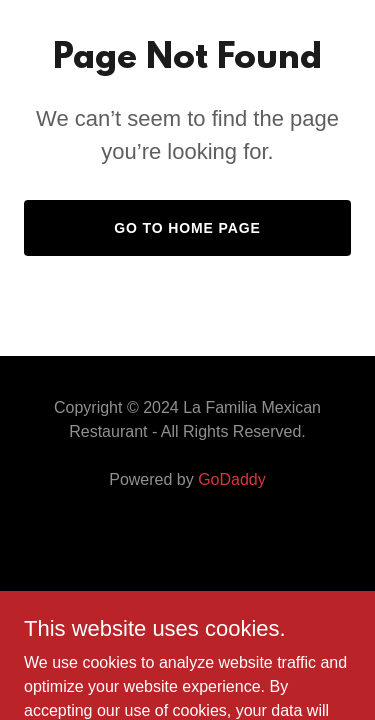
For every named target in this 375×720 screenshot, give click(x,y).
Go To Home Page (187, 228)
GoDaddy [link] (232, 479)
